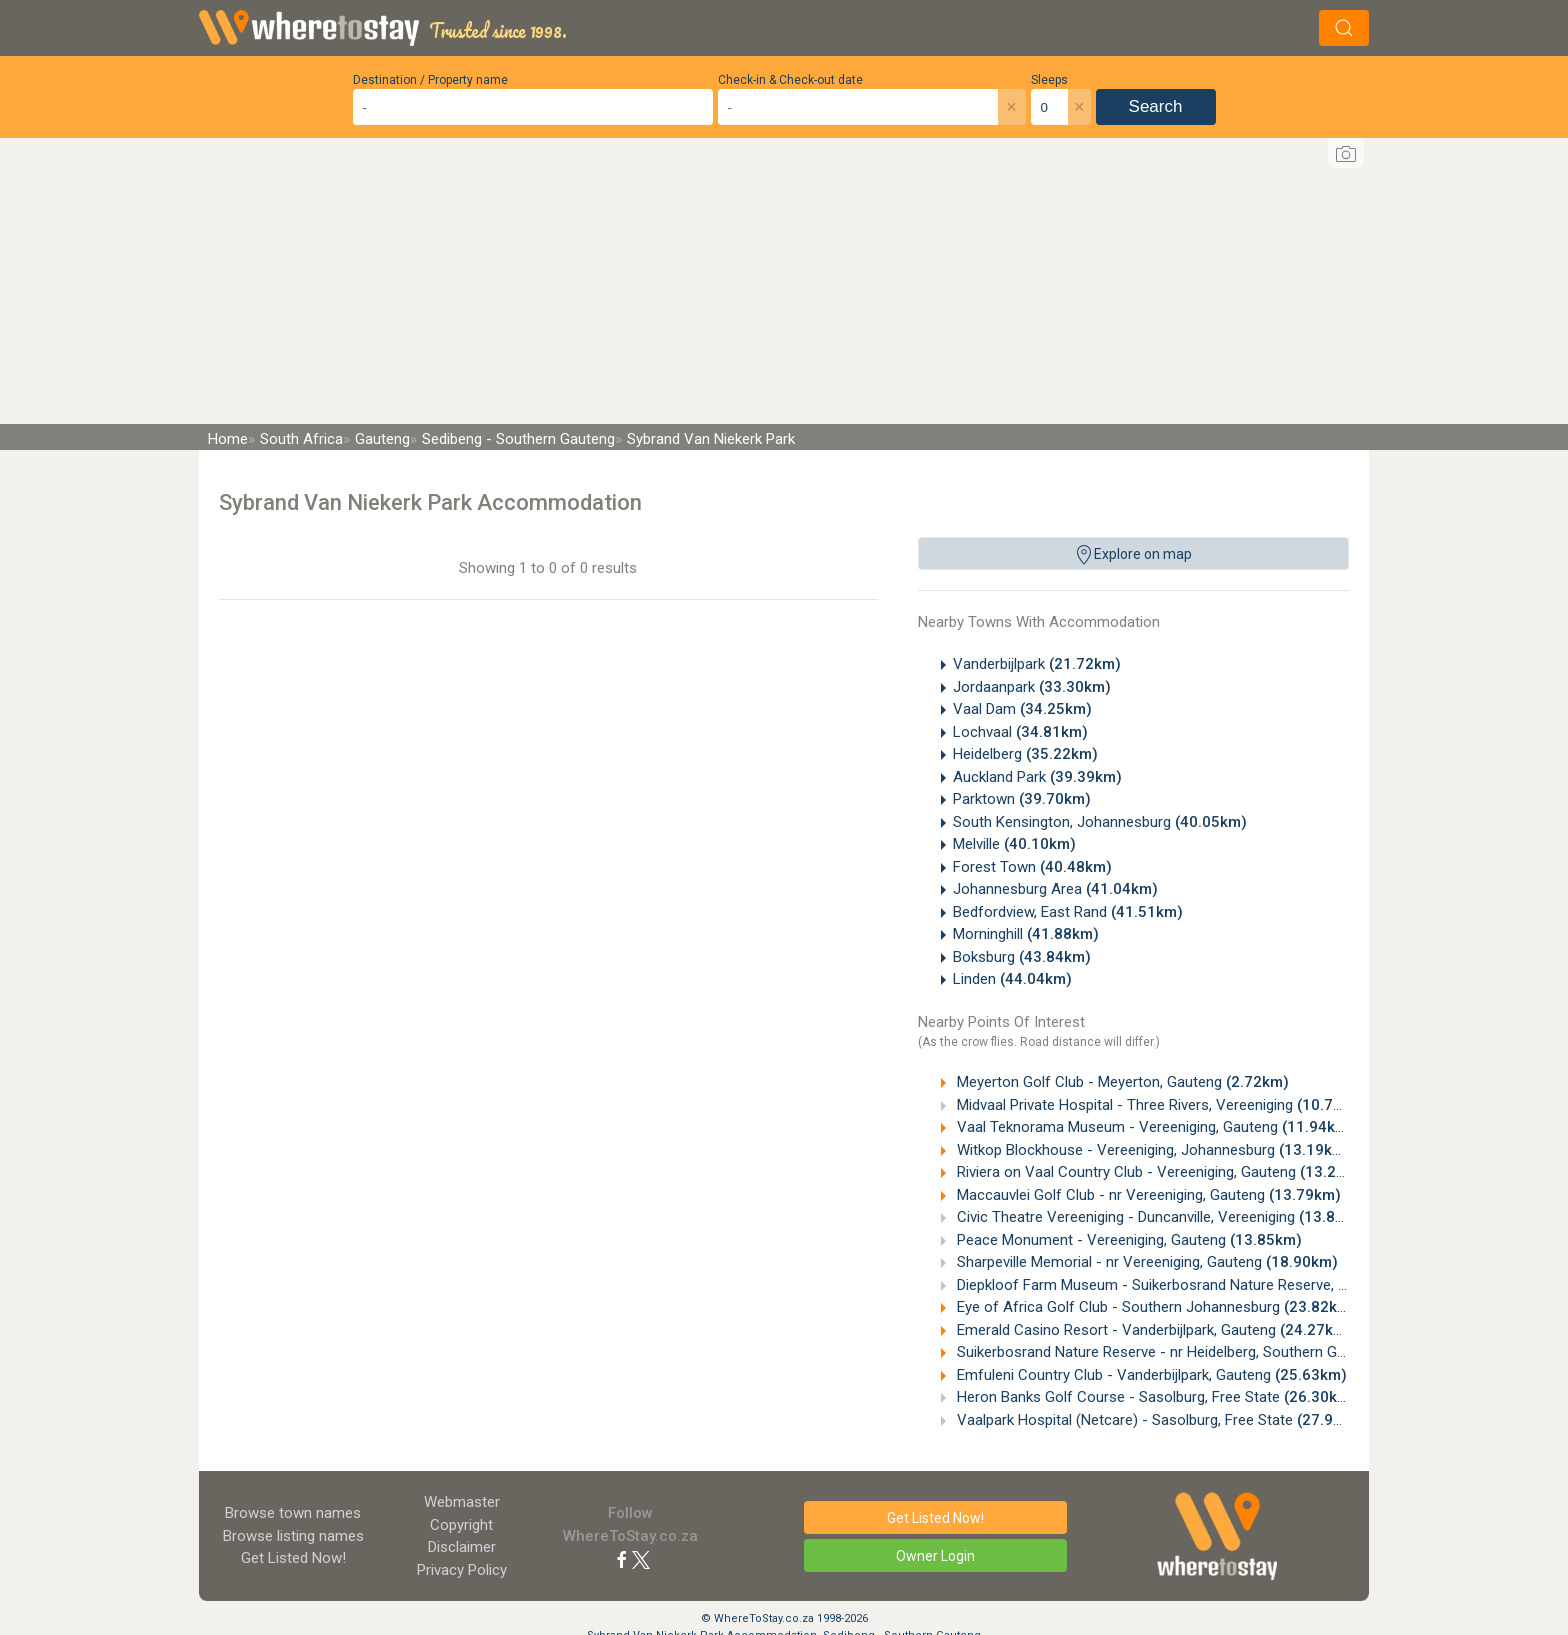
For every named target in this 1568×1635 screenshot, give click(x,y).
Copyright (461, 1525)
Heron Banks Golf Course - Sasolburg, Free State (1154, 1397)
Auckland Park (1037, 777)
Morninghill (1026, 934)
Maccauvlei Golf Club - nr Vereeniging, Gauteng (1147, 1195)
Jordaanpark (1032, 687)
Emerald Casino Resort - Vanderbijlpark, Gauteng (1152, 1330)
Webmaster (462, 1502)
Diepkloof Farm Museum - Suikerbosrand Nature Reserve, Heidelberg (1218, 1285)
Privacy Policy (462, 1570)
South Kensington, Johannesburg (1100, 822)
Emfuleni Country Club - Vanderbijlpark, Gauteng (1150, 1375)
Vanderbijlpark (1037, 664)
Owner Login (935, 1556)
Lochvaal (1020, 732)
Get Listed (293, 1558)
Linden (1012, 979)
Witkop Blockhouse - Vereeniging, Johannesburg (1152, 1150)
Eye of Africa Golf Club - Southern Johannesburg (1154, 1307)
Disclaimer (462, 1547)
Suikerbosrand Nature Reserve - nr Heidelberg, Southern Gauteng (1205, 1352)
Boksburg (1022, 957)
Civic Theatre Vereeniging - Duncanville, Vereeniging (1162, 1217)
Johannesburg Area (1055, 889)
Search (1156, 106)
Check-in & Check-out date (790, 80)
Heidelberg (1025, 754)
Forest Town (1032, 867)
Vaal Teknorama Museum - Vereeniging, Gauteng (1153, 1127)
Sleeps (1049, 80)
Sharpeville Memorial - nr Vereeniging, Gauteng (1145, 1262)
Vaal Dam (1022, 709)
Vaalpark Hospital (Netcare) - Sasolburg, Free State (1161, 1420)
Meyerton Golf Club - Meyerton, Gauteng (1121, 1082)
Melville (1014, 844)
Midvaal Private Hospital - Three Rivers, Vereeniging (1161, 1105)
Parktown (1022, 799)
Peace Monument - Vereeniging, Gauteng (1127, 1240)
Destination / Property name (430, 80)
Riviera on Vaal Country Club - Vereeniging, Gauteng (1162, 1172)
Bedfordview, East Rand (1068, 912)
